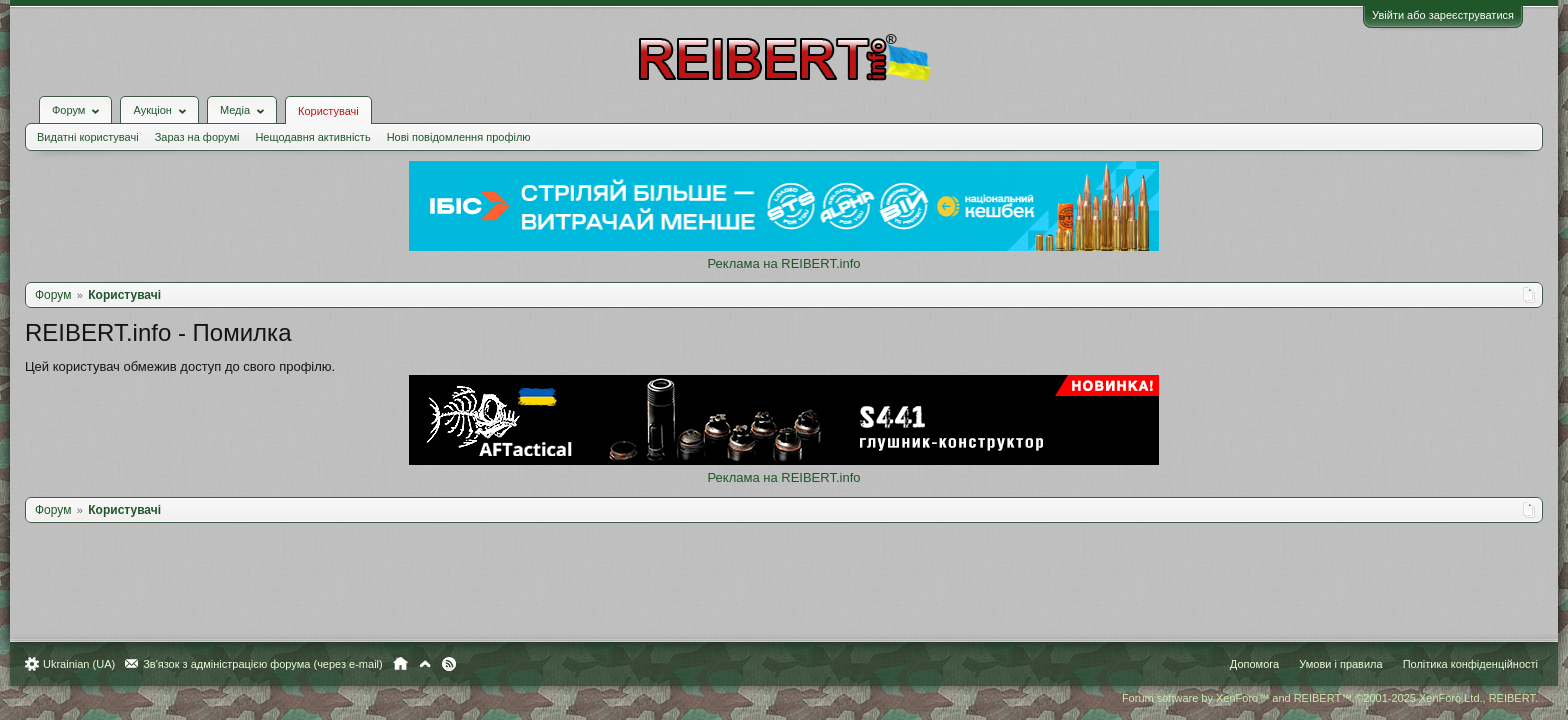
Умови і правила (1330, 664)
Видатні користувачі (98, 122)
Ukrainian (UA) (89, 664)
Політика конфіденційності (1460, 664)
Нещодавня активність (322, 122)
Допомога (1244, 664)
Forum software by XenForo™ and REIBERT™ (1320, 698)
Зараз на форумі (207, 122)
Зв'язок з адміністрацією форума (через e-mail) (273, 664)
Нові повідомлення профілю (469, 122)
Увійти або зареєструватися (1433, 15)
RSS (459, 664)
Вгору (435, 664)
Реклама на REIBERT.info (783, 248)
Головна (410, 664)
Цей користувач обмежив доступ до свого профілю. (190, 351)
